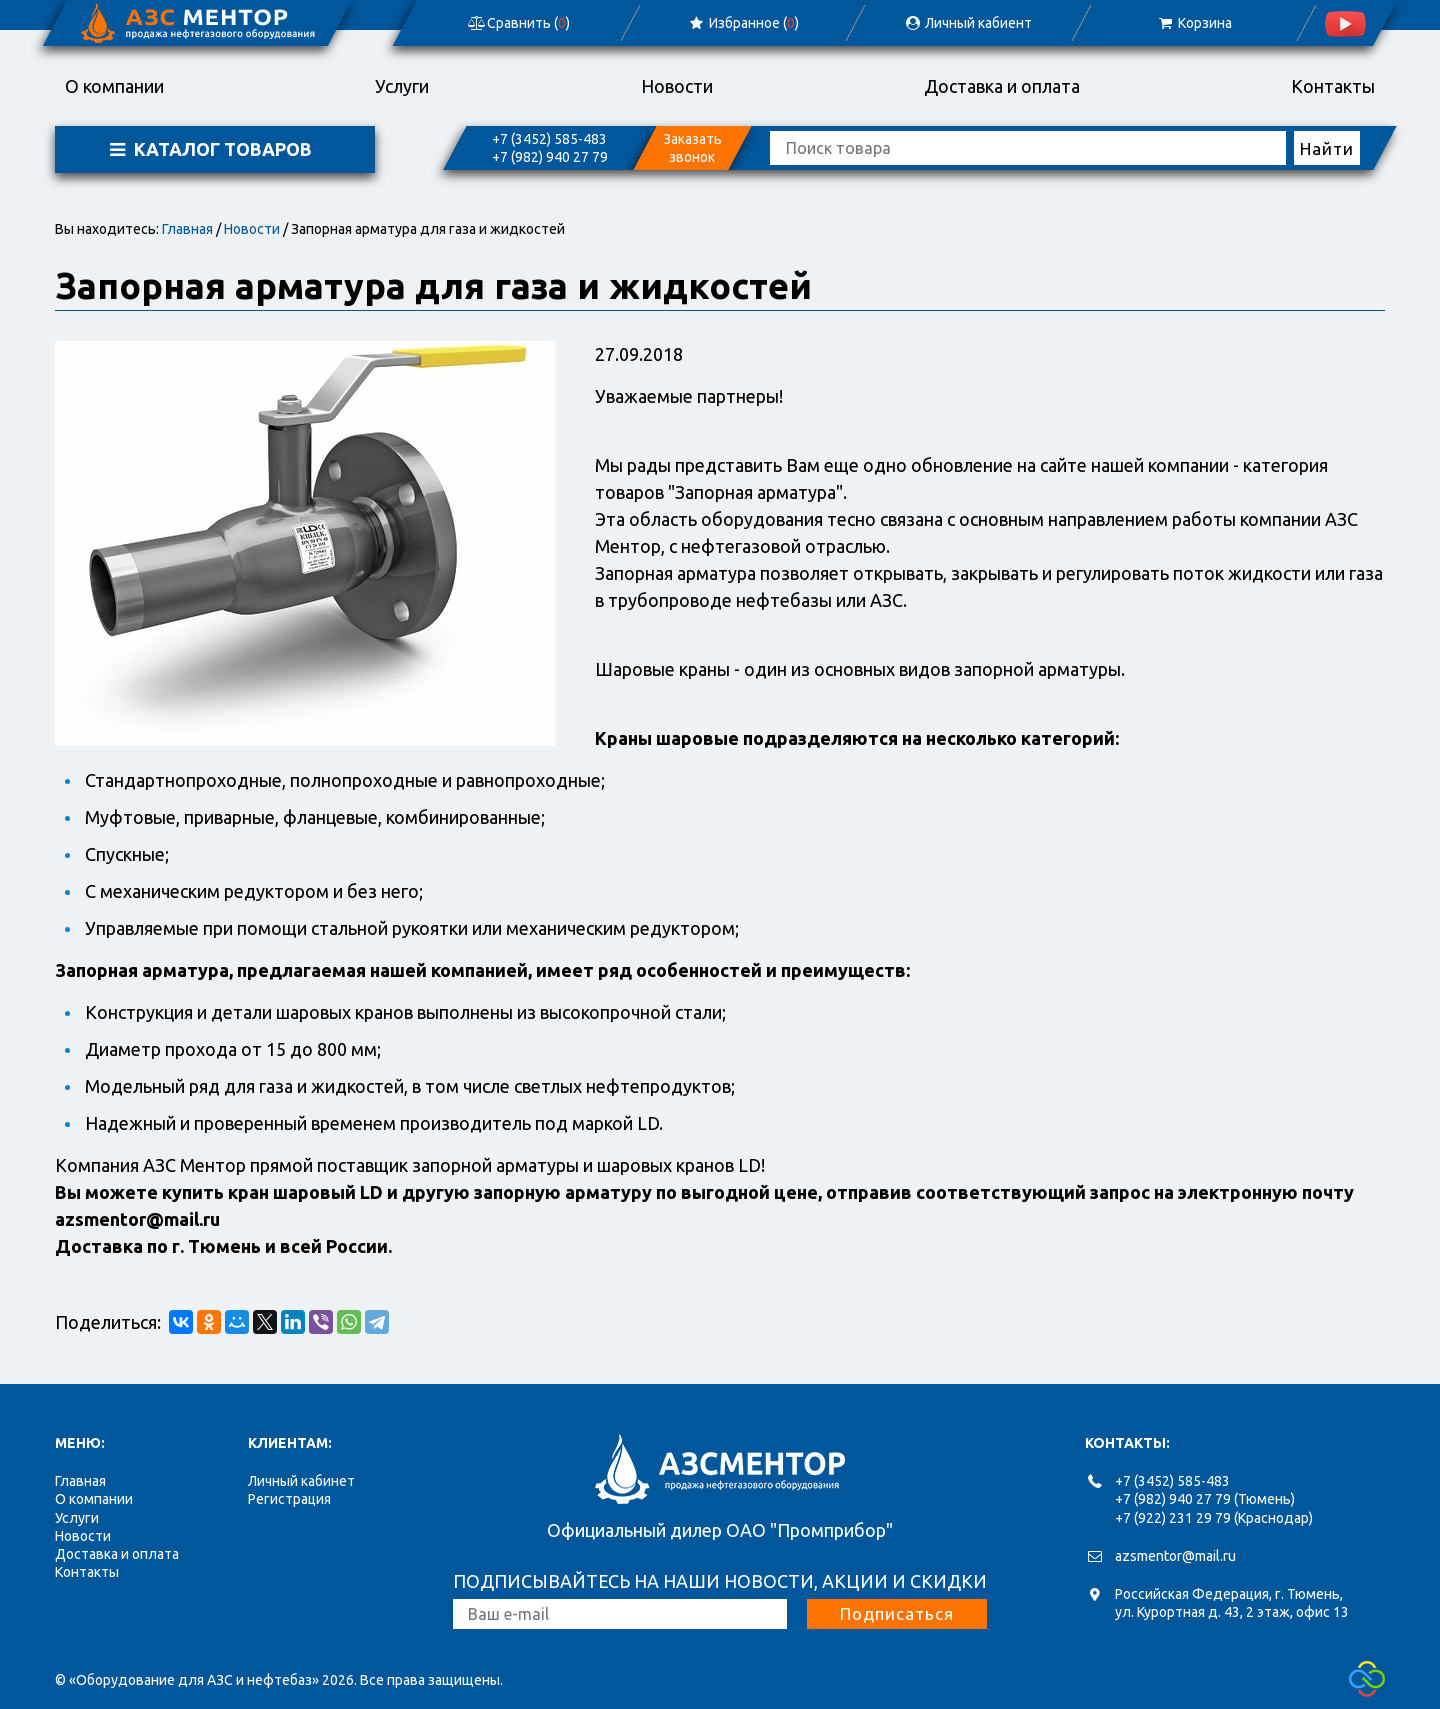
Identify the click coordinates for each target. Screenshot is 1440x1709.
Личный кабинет (301, 1481)
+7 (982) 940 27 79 (550, 157)
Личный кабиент (968, 23)
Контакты (1333, 86)
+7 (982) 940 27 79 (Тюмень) (1205, 1499)
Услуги (402, 86)
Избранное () (743, 23)
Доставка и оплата (1002, 86)
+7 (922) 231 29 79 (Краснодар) (1214, 1518)
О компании (114, 86)
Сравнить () (518, 23)
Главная (187, 229)
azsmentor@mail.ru (1175, 1556)
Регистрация (289, 1499)
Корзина (1193, 23)
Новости (677, 86)
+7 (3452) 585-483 (549, 139)
